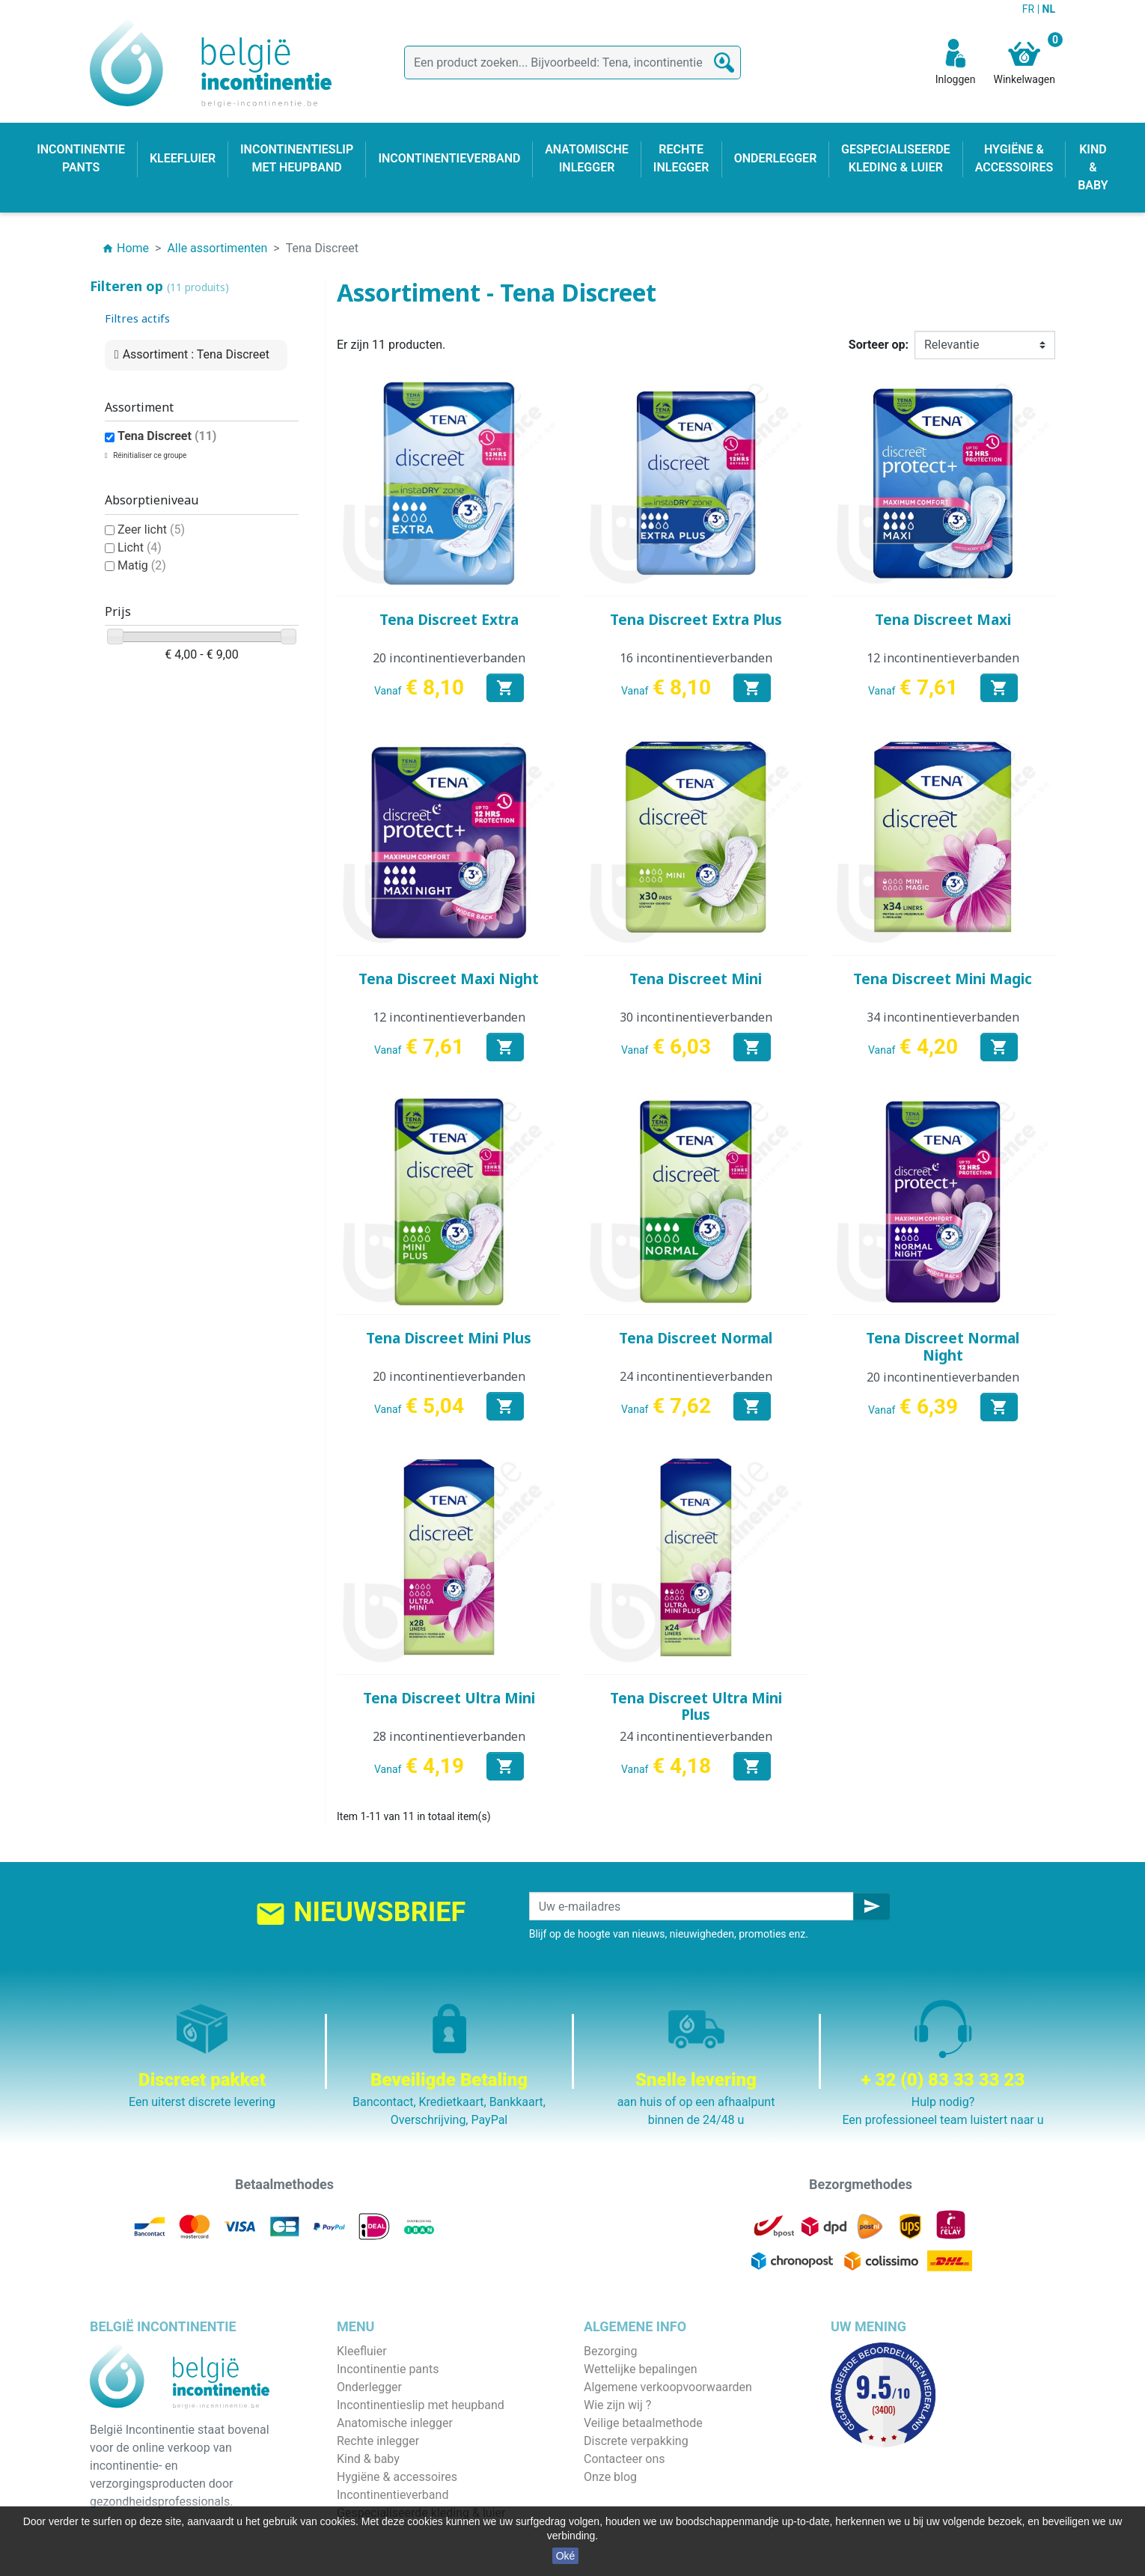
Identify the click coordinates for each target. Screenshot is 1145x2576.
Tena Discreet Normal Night (942, 1346)
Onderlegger (369, 2387)
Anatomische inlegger (395, 2423)
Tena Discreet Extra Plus (696, 619)
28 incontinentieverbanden (449, 1736)
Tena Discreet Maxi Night (448, 979)
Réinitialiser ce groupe (149, 455)
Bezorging (610, 2351)
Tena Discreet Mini (695, 979)
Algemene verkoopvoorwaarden (668, 2387)
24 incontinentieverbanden (696, 1376)
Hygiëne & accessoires (397, 2477)
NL (1048, 9)
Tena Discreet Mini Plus (448, 1338)
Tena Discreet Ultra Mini (449, 1698)
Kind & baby (368, 2459)
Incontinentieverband (392, 2495)
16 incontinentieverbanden (696, 658)
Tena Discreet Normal (695, 1338)
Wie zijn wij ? (617, 2405)
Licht (139, 547)
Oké (565, 2556)
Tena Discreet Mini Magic (942, 979)
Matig (141, 565)
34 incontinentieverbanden (943, 1017)
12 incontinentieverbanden (943, 658)
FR (1029, 9)
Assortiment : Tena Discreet (196, 354)
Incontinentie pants (388, 2369)
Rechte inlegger (378, 2441)
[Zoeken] (572, 62)
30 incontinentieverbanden (696, 1017)
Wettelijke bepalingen (640, 2369)
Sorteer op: (879, 345)
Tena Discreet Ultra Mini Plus (696, 1706)
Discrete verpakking (636, 2441)
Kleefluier (362, 2351)
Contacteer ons (624, 2459)
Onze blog (610, 2477)
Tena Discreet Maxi (943, 619)
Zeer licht (151, 529)
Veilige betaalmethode (643, 2423)
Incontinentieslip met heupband (420, 2405)
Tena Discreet (167, 436)
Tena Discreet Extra (449, 619)
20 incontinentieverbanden (449, 658)
